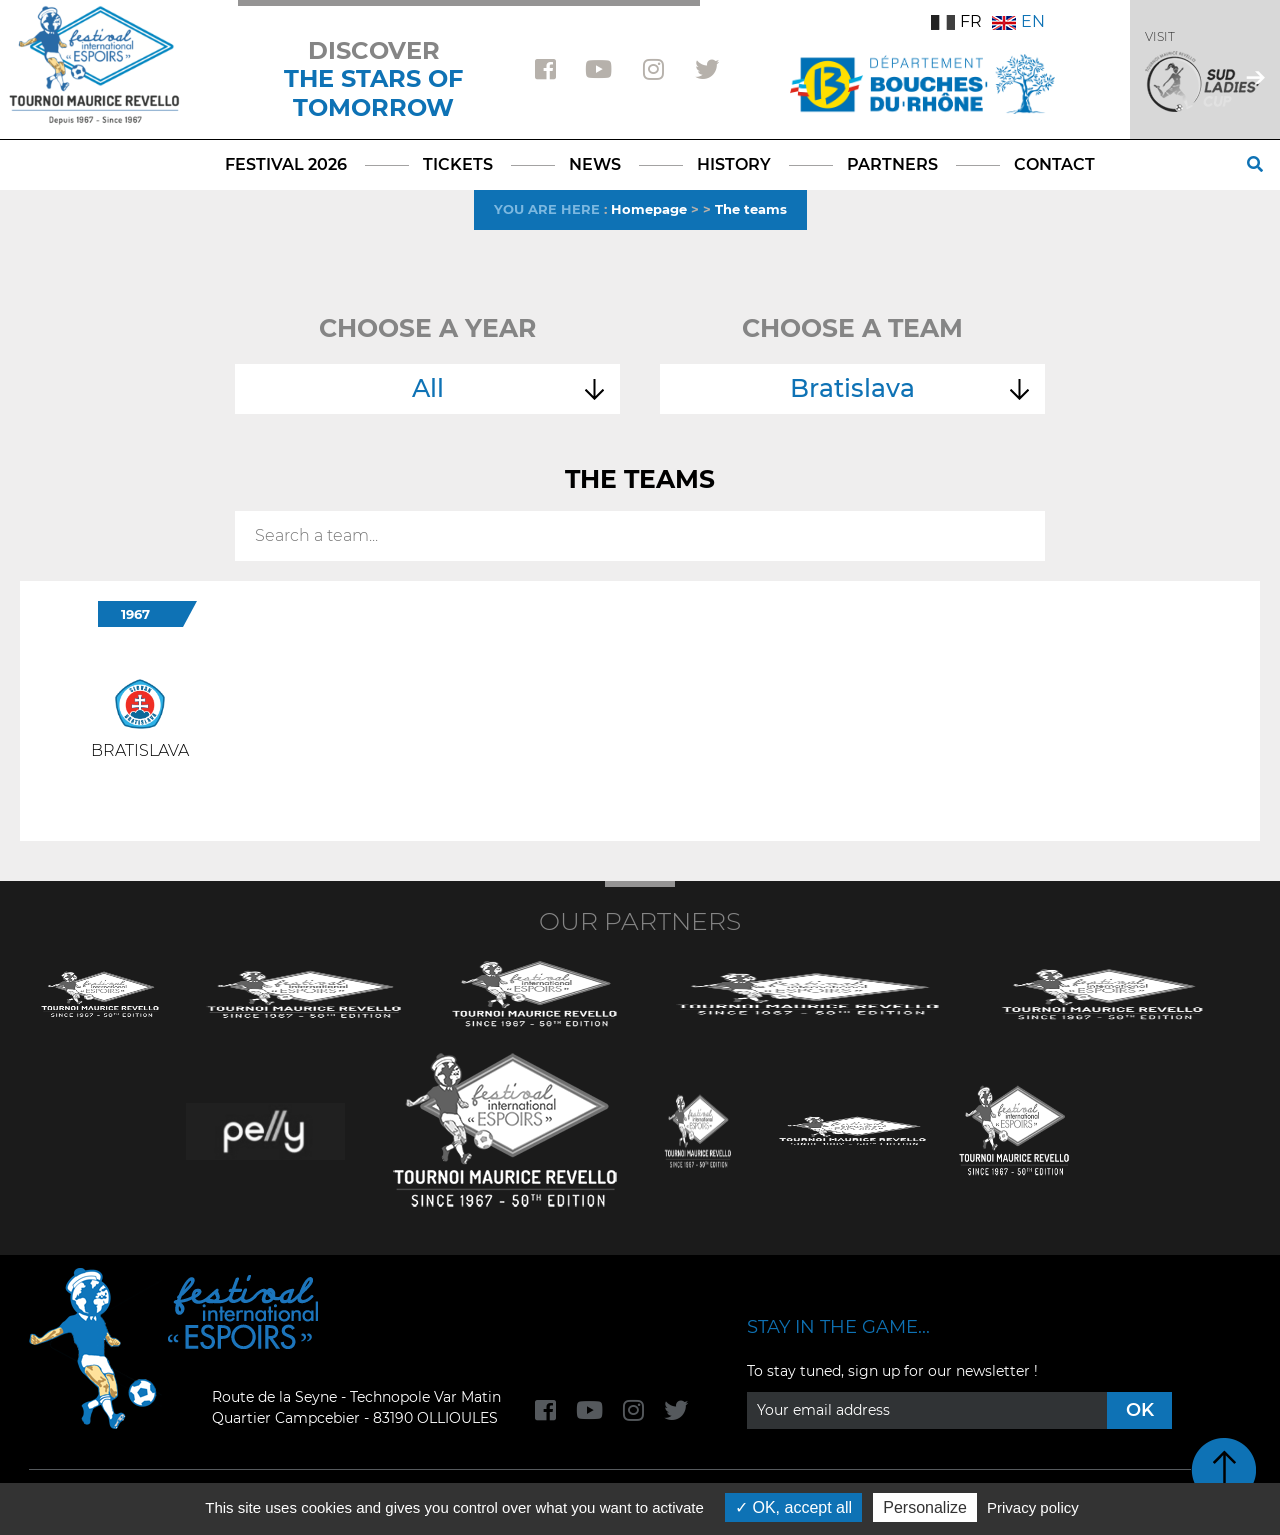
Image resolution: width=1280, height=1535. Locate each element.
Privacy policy (1033, 1507)
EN (1018, 21)
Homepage (649, 209)
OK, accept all (793, 1507)
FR (956, 21)
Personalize (925, 1507)
